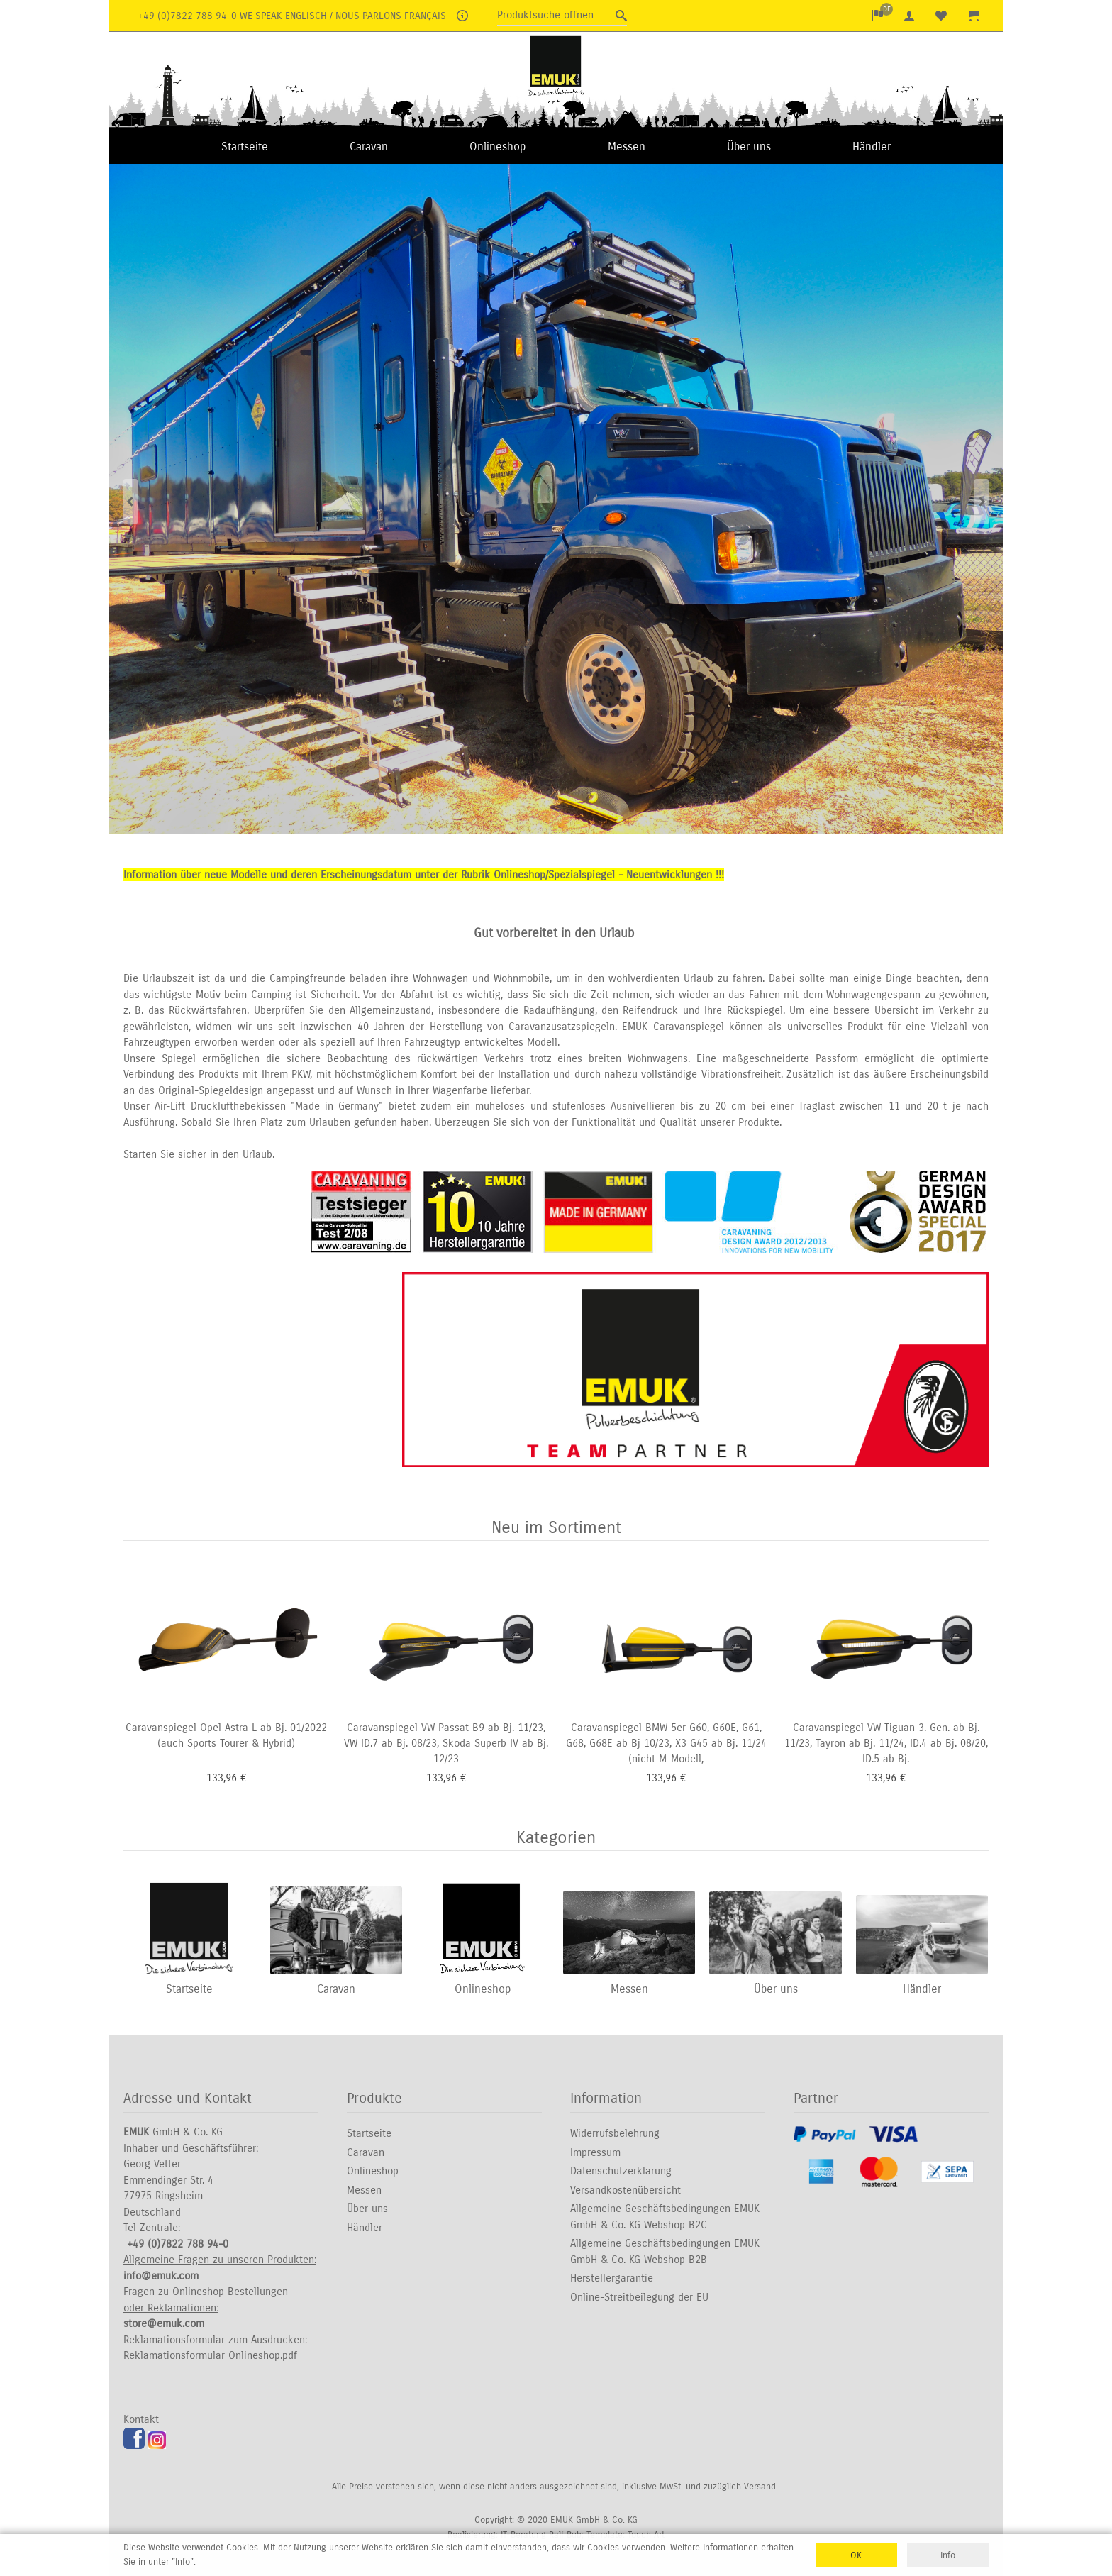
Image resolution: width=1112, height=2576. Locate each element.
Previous (130, 501)
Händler (871, 146)
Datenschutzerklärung (621, 2171)
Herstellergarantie (611, 2278)
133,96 (221, 1777)
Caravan (369, 146)
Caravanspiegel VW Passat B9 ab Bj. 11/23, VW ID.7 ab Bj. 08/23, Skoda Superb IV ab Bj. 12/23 (446, 1743)
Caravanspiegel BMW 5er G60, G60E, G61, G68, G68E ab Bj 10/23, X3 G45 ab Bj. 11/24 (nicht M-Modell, (666, 1743)
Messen (626, 146)
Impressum (595, 2152)
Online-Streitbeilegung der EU (639, 2297)
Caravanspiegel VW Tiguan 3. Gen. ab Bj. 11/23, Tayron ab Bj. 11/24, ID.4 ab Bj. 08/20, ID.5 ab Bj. (886, 1743)
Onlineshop (497, 146)
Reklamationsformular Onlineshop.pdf (210, 2356)
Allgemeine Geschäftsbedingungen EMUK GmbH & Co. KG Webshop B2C (665, 2217)
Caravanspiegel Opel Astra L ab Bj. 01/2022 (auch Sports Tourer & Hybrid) (226, 1735)
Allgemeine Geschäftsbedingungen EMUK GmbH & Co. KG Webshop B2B (665, 2252)
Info (947, 2554)
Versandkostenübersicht (625, 2190)
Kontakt (141, 2420)
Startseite (244, 146)
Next (981, 501)
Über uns (749, 146)
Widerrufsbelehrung (615, 2134)
